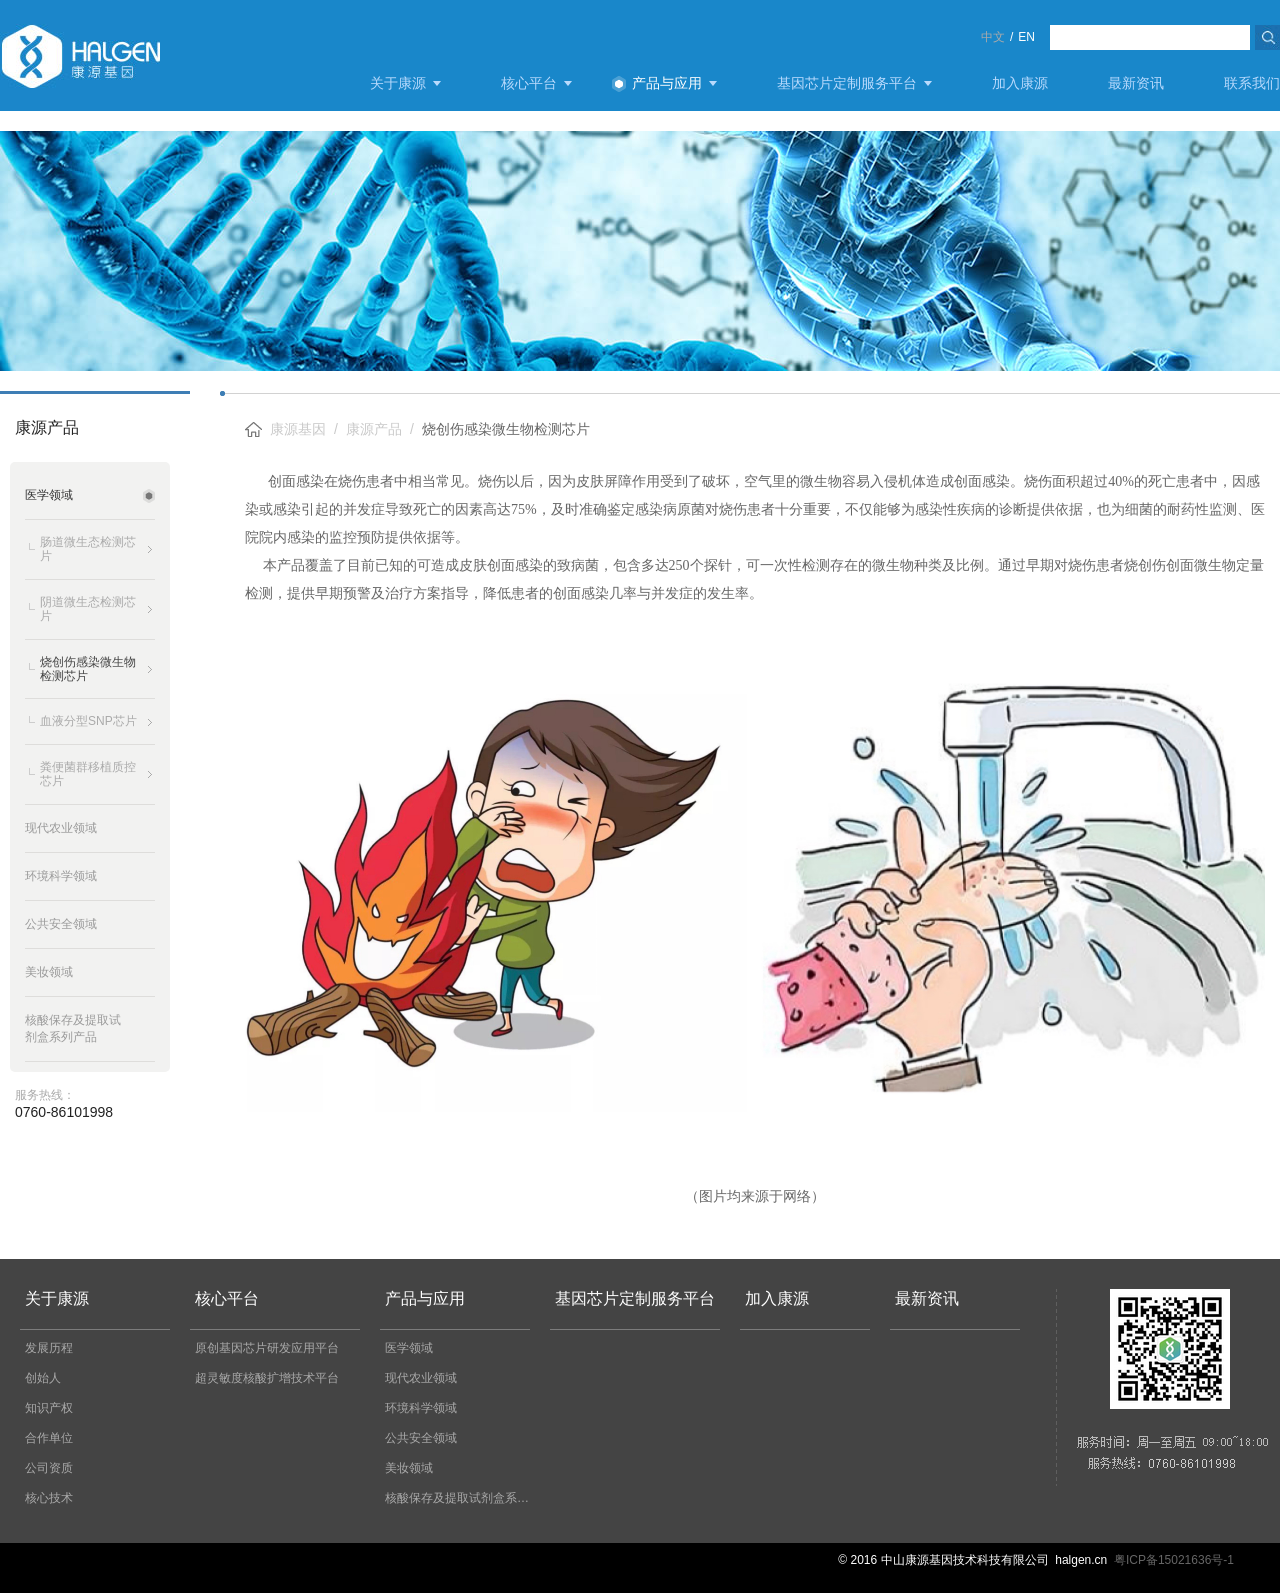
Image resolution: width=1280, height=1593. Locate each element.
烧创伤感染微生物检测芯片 (88, 669)
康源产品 (374, 429)
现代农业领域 (421, 1378)
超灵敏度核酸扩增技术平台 (267, 1378)
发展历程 (49, 1348)
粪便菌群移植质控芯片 (88, 774)
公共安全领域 (421, 1438)
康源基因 (298, 429)
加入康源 (1020, 83)
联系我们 (1252, 83)
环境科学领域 (421, 1408)
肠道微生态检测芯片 (88, 549)
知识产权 (49, 1408)
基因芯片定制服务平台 (847, 83)
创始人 (43, 1378)
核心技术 (49, 1498)
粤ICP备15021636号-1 (1174, 1560)
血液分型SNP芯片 (88, 721)
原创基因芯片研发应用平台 (267, 1348)
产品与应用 (667, 83)
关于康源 (398, 83)
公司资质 (49, 1468)
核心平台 (529, 83)
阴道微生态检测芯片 (88, 609)
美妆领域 (409, 1468)
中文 (993, 37)
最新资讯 (1136, 83)
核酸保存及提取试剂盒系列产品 (462, 1498)
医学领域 (409, 1348)
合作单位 (49, 1438)
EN (1026, 37)
